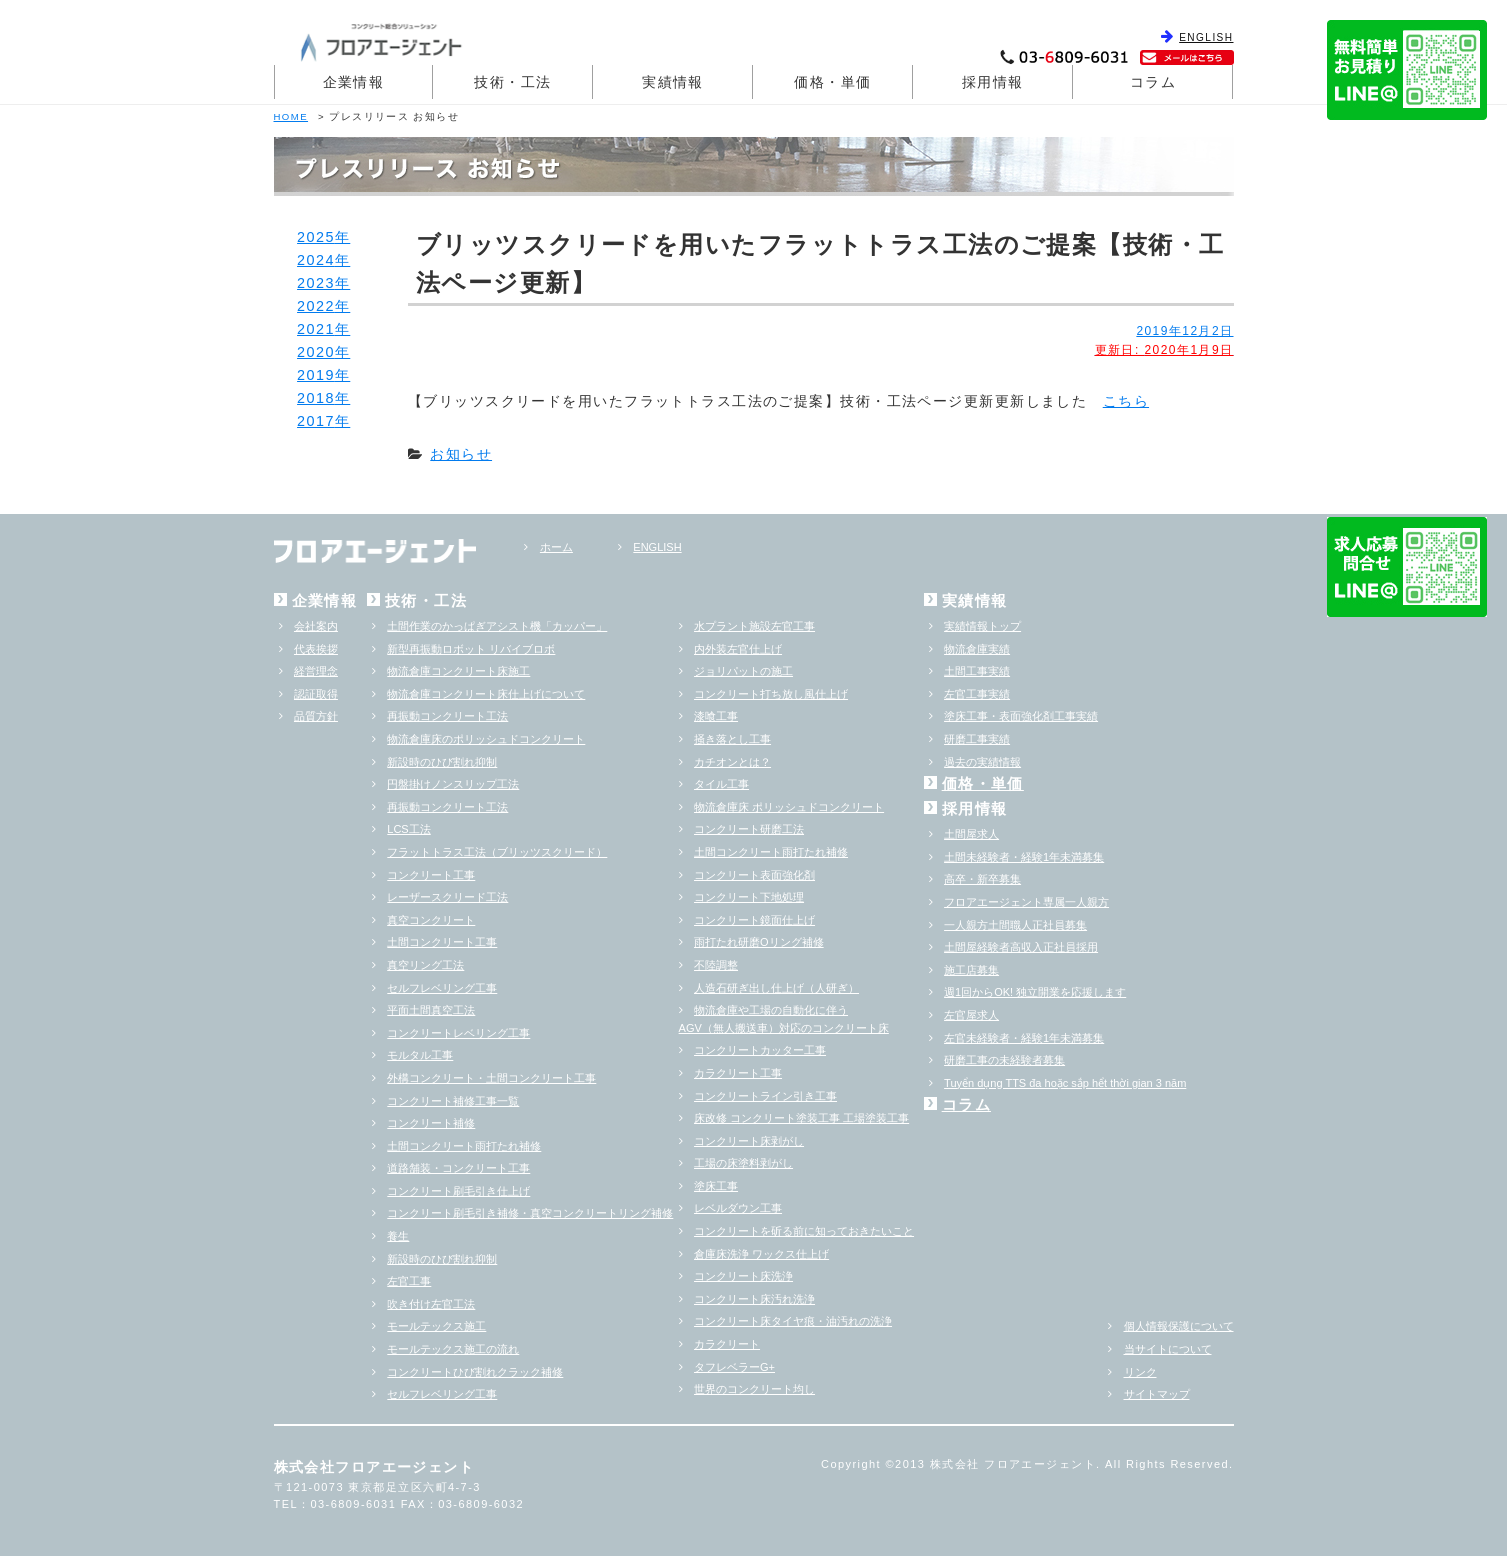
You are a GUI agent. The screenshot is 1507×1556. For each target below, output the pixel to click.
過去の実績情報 (982, 762)
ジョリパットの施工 (743, 671)
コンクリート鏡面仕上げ (754, 920)
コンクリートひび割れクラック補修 (475, 1372)
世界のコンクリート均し (754, 1389)
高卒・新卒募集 (982, 879)
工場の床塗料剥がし (743, 1163)
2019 (316, 375)
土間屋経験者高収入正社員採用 (1021, 947)
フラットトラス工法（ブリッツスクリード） (497, 852)
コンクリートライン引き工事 (765, 1096)
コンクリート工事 (431, 875)
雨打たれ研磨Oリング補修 (759, 942)
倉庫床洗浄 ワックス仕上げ (761, 1254)
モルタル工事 (420, 1055)
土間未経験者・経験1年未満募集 (1024, 857)
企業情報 (354, 82)
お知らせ (461, 454)
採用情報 (993, 82)
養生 (398, 1236)
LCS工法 (408, 829)
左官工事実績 (977, 694)
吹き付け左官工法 (431, 1304)
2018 (316, 398)
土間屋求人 (971, 834)
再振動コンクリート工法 (447, 716)
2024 (316, 260)
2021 (316, 329)
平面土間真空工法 (431, 1010)
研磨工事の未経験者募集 (1004, 1060)
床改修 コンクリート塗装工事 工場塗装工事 (801, 1118)
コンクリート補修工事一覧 (453, 1101)
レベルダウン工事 (738, 1208)
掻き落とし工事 (732, 739)
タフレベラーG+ (734, 1367)
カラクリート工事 (738, 1073)
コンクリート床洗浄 (743, 1276)
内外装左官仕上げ (738, 649)
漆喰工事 (716, 716)
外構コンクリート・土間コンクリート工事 (491, 1078)
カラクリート (727, 1344)
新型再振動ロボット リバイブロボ (471, 649)
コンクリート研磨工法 (749, 829)
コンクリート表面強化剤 (754, 875)
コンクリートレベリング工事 (458, 1033)
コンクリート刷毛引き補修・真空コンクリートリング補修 (530, 1213)
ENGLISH (1206, 37)
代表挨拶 (316, 649)
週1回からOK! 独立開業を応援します (1035, 992)
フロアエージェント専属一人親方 (1026, 902)
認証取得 (316, 694)
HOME (291, 116)
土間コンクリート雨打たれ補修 (464, 1146)
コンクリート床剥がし (749, 1141)
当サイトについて (1168, 1349)
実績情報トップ (982, 626)
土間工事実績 (977, 671)
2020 (316, 352)
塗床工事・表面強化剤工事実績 (1021, 716)
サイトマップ (1157, 1394)
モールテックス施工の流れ (453, 1349)
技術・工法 (512, 82)
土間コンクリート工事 (442, 942)
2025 (316, 237)
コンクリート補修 (431, 1123)
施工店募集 (971, 970)
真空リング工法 (425, 965)
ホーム (556, 547)
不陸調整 (716, 965)
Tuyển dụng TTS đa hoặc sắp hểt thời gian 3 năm (1065, 1083)
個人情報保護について (1179, 1326)
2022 (316, 306)
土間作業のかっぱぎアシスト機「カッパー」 (497, 626)
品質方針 (316, 716)
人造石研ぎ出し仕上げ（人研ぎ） (776, 988)
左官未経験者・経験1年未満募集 (1024, 1038)
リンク (1140, 1372)
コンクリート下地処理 (749, 897)
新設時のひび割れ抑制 (442, 762)
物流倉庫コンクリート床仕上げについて (486, 694)
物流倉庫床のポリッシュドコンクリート (486, 739)
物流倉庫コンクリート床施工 (458, 671)
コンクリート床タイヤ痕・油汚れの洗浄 (793, 1321)
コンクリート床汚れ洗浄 (754, 1299)
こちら (1126, 401)
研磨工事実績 (977, 739)
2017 (316, 421)
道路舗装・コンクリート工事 (458, 1168)
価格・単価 (832, 82)
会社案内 (316, 626)
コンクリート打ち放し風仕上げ (771, 694)
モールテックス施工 (436, 1326)
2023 (316, 283)
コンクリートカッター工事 (760, 1050)
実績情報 (673, 82)
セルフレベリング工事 (442, 988)
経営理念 (316, 671)
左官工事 (409, 1281)
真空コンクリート (431, 920)
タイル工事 (721, 784)
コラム (1153, 82)
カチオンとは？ (732, 762)
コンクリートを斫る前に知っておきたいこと (804, 1231)
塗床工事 (716, 1186)
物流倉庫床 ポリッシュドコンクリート (789, 807)
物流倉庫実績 (977, 649)
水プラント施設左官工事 (754, 626)
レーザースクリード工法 (447, 897)
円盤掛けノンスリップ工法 (453, 784)
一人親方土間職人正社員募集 (1015, 925)
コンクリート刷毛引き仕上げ (458, 1191)
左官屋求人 (971, 1015)
